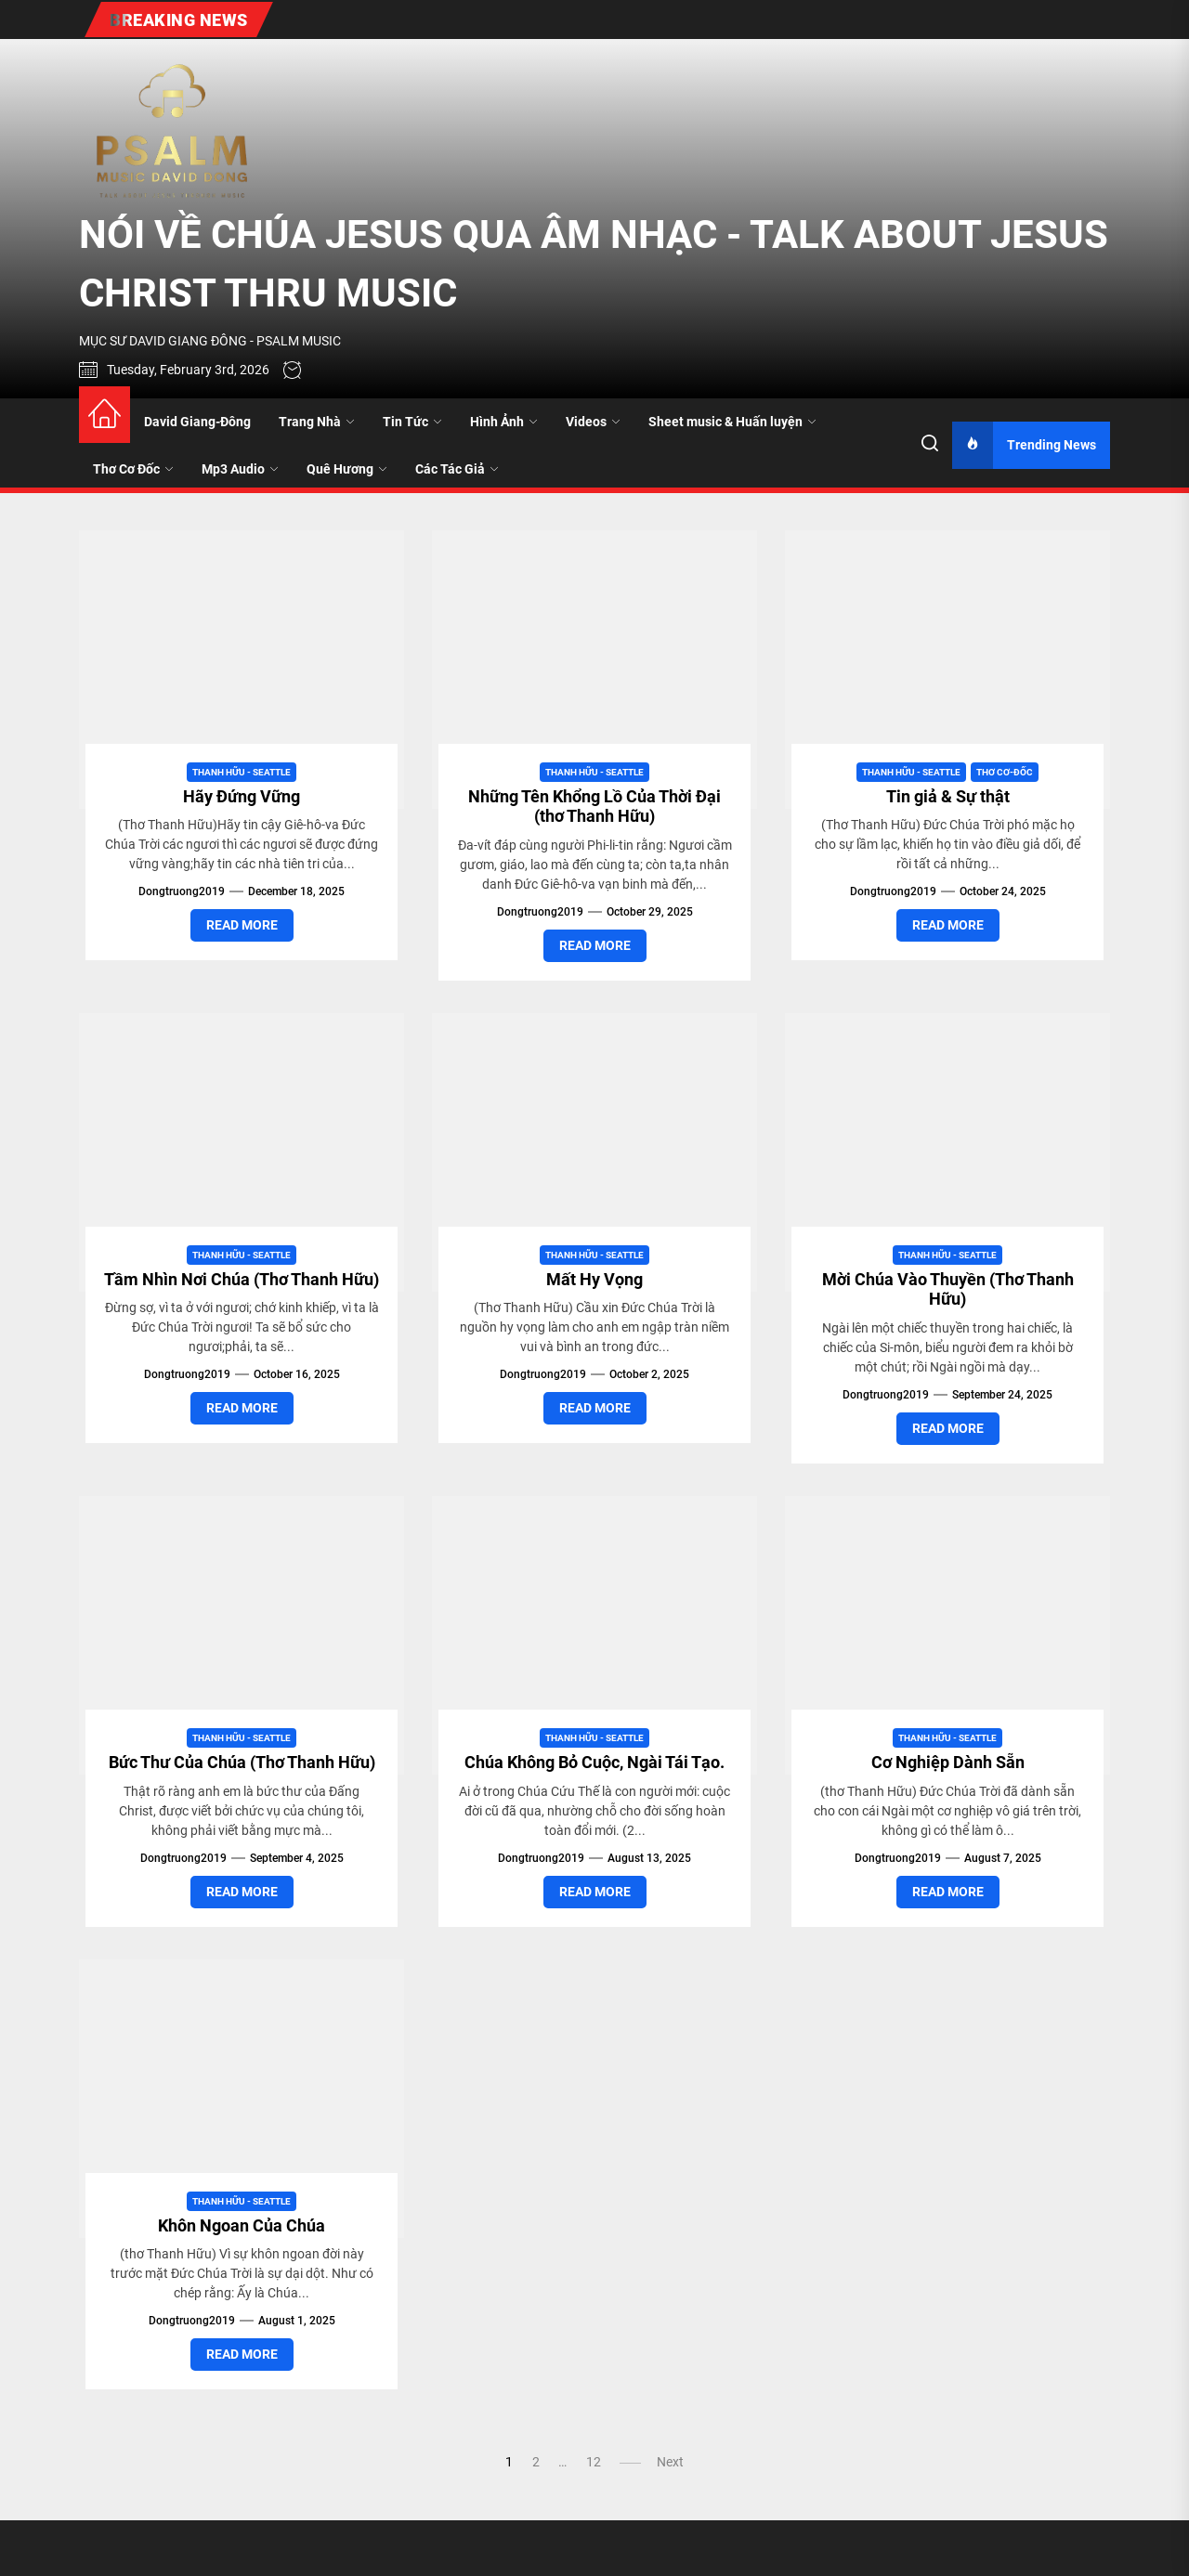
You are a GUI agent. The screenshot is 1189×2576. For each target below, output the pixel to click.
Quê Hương (347, 469)
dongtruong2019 (181, 891)
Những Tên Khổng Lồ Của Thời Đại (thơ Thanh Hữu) (594, 806)
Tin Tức (412, 421)
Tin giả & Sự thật (948, 796)
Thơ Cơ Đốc (133, 469)
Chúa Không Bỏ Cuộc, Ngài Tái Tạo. (594, 1762)
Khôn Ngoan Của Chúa (241, 2225)
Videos (593, 421)
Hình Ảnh (504, 421)
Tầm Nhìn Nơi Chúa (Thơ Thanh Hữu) (241, 1279)
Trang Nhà (317, 421)
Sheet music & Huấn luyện (732, 421)
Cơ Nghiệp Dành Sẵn (948, 1762)
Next (670, 2461)
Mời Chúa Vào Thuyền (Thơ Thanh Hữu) (948, 1289)
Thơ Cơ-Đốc (1004, 772)
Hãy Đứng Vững (241, 796)
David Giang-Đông (197, 421)
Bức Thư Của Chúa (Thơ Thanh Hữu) (242, 1762)
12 (593, 2461)
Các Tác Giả (457, 469)
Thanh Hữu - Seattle (241, 772)
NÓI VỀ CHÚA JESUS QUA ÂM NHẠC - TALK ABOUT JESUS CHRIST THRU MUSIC (593, 264)
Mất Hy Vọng (594, 1279)
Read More (242, 924)
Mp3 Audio (240, 469)
